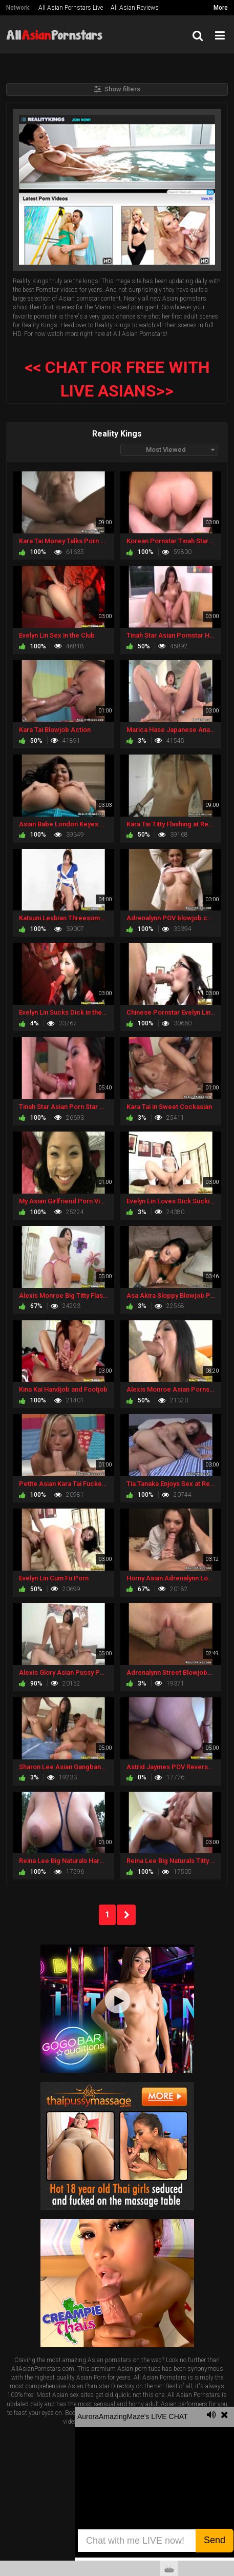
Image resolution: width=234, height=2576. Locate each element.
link (225, 2415)
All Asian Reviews (135, 7)
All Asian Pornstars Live (70, 7)
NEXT (126, 1915)
